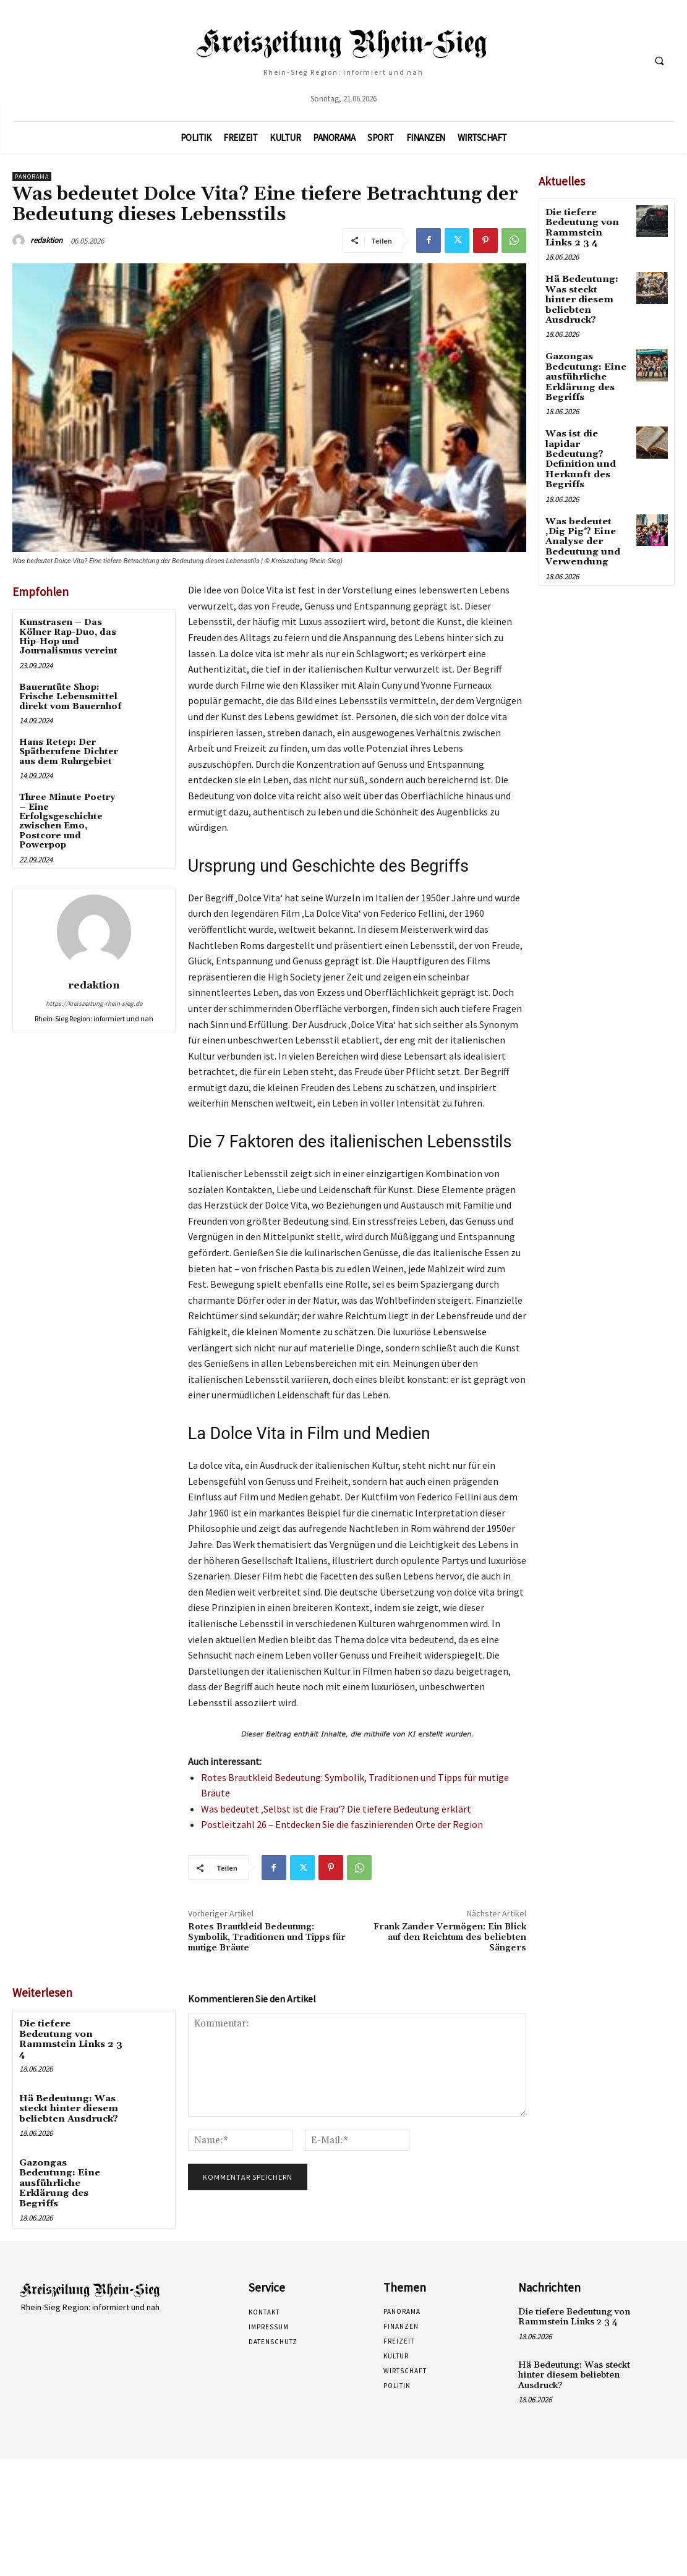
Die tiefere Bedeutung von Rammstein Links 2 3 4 (70, 2033)
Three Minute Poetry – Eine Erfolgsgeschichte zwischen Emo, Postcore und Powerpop (67, 821)
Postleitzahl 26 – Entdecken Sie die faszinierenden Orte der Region (342, 1824)
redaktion (46, 240)
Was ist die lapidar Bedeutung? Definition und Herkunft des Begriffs (578, 439)
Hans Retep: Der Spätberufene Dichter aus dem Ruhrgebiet (68, 752)
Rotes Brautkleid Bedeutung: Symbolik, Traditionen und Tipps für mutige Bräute (267, 1937)
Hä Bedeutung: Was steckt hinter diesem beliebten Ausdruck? (66, 2096)
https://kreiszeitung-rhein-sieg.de (94, 1003)
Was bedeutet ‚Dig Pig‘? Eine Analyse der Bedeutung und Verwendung (580, 518)
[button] (659, 61)
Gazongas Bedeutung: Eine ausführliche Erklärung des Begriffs (70, 2163)
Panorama (31, 176)
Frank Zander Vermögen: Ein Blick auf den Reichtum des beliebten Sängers (449, 1937)
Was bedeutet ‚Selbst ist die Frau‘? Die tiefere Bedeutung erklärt (336, 1809)
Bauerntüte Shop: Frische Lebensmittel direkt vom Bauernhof (70, 697)
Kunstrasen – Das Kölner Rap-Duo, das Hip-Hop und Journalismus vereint (68, 637)
